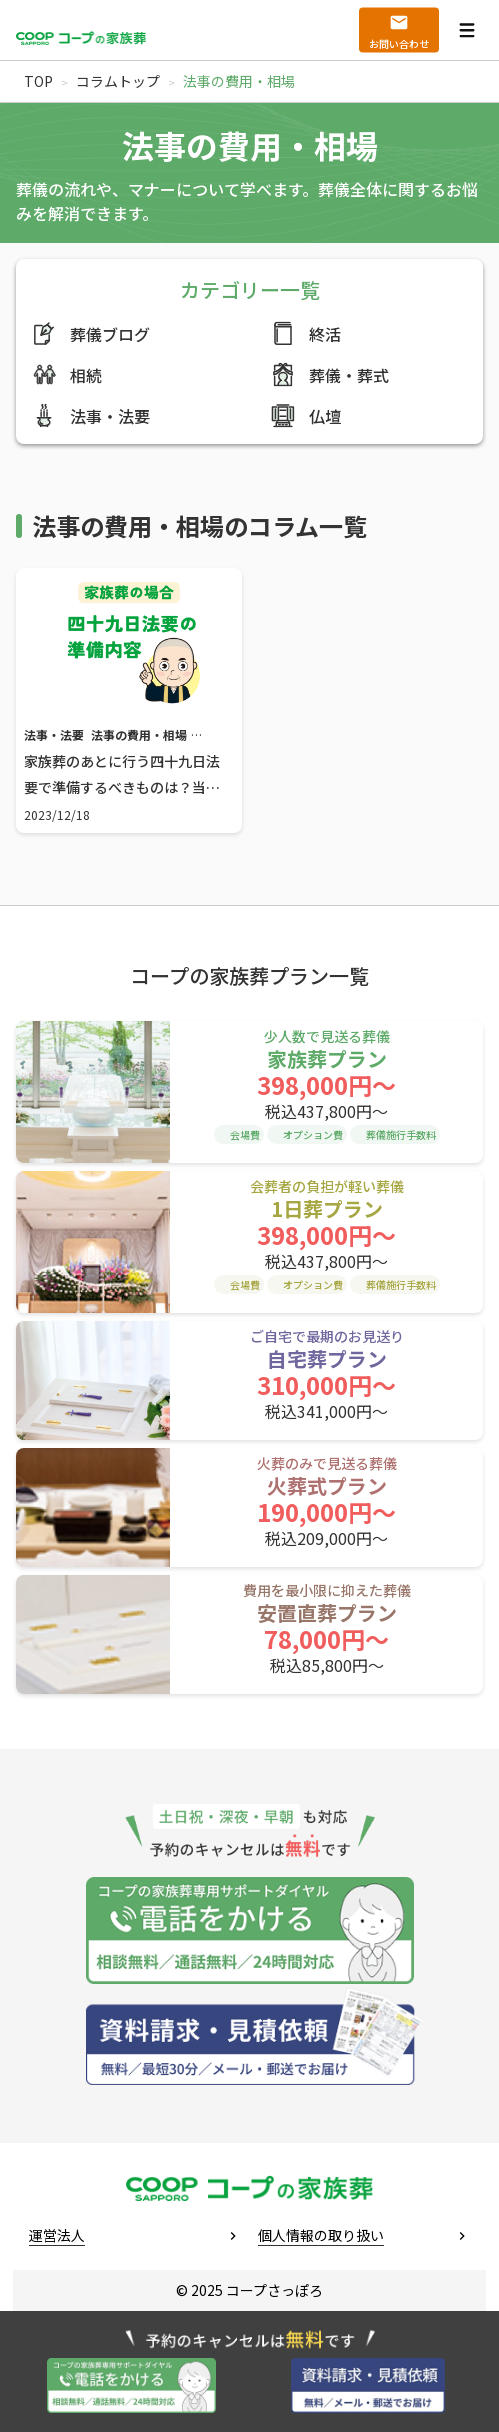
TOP (38, 81)
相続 (67, 374)
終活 (306, 333)
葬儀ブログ (91, 333)
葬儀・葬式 (330, 374)
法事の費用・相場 (139, 734)
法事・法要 (91, 415)
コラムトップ (118, 81)
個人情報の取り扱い (321, 2235)
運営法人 (57, 2235)
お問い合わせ (399, 43)
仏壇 (306, 415)
